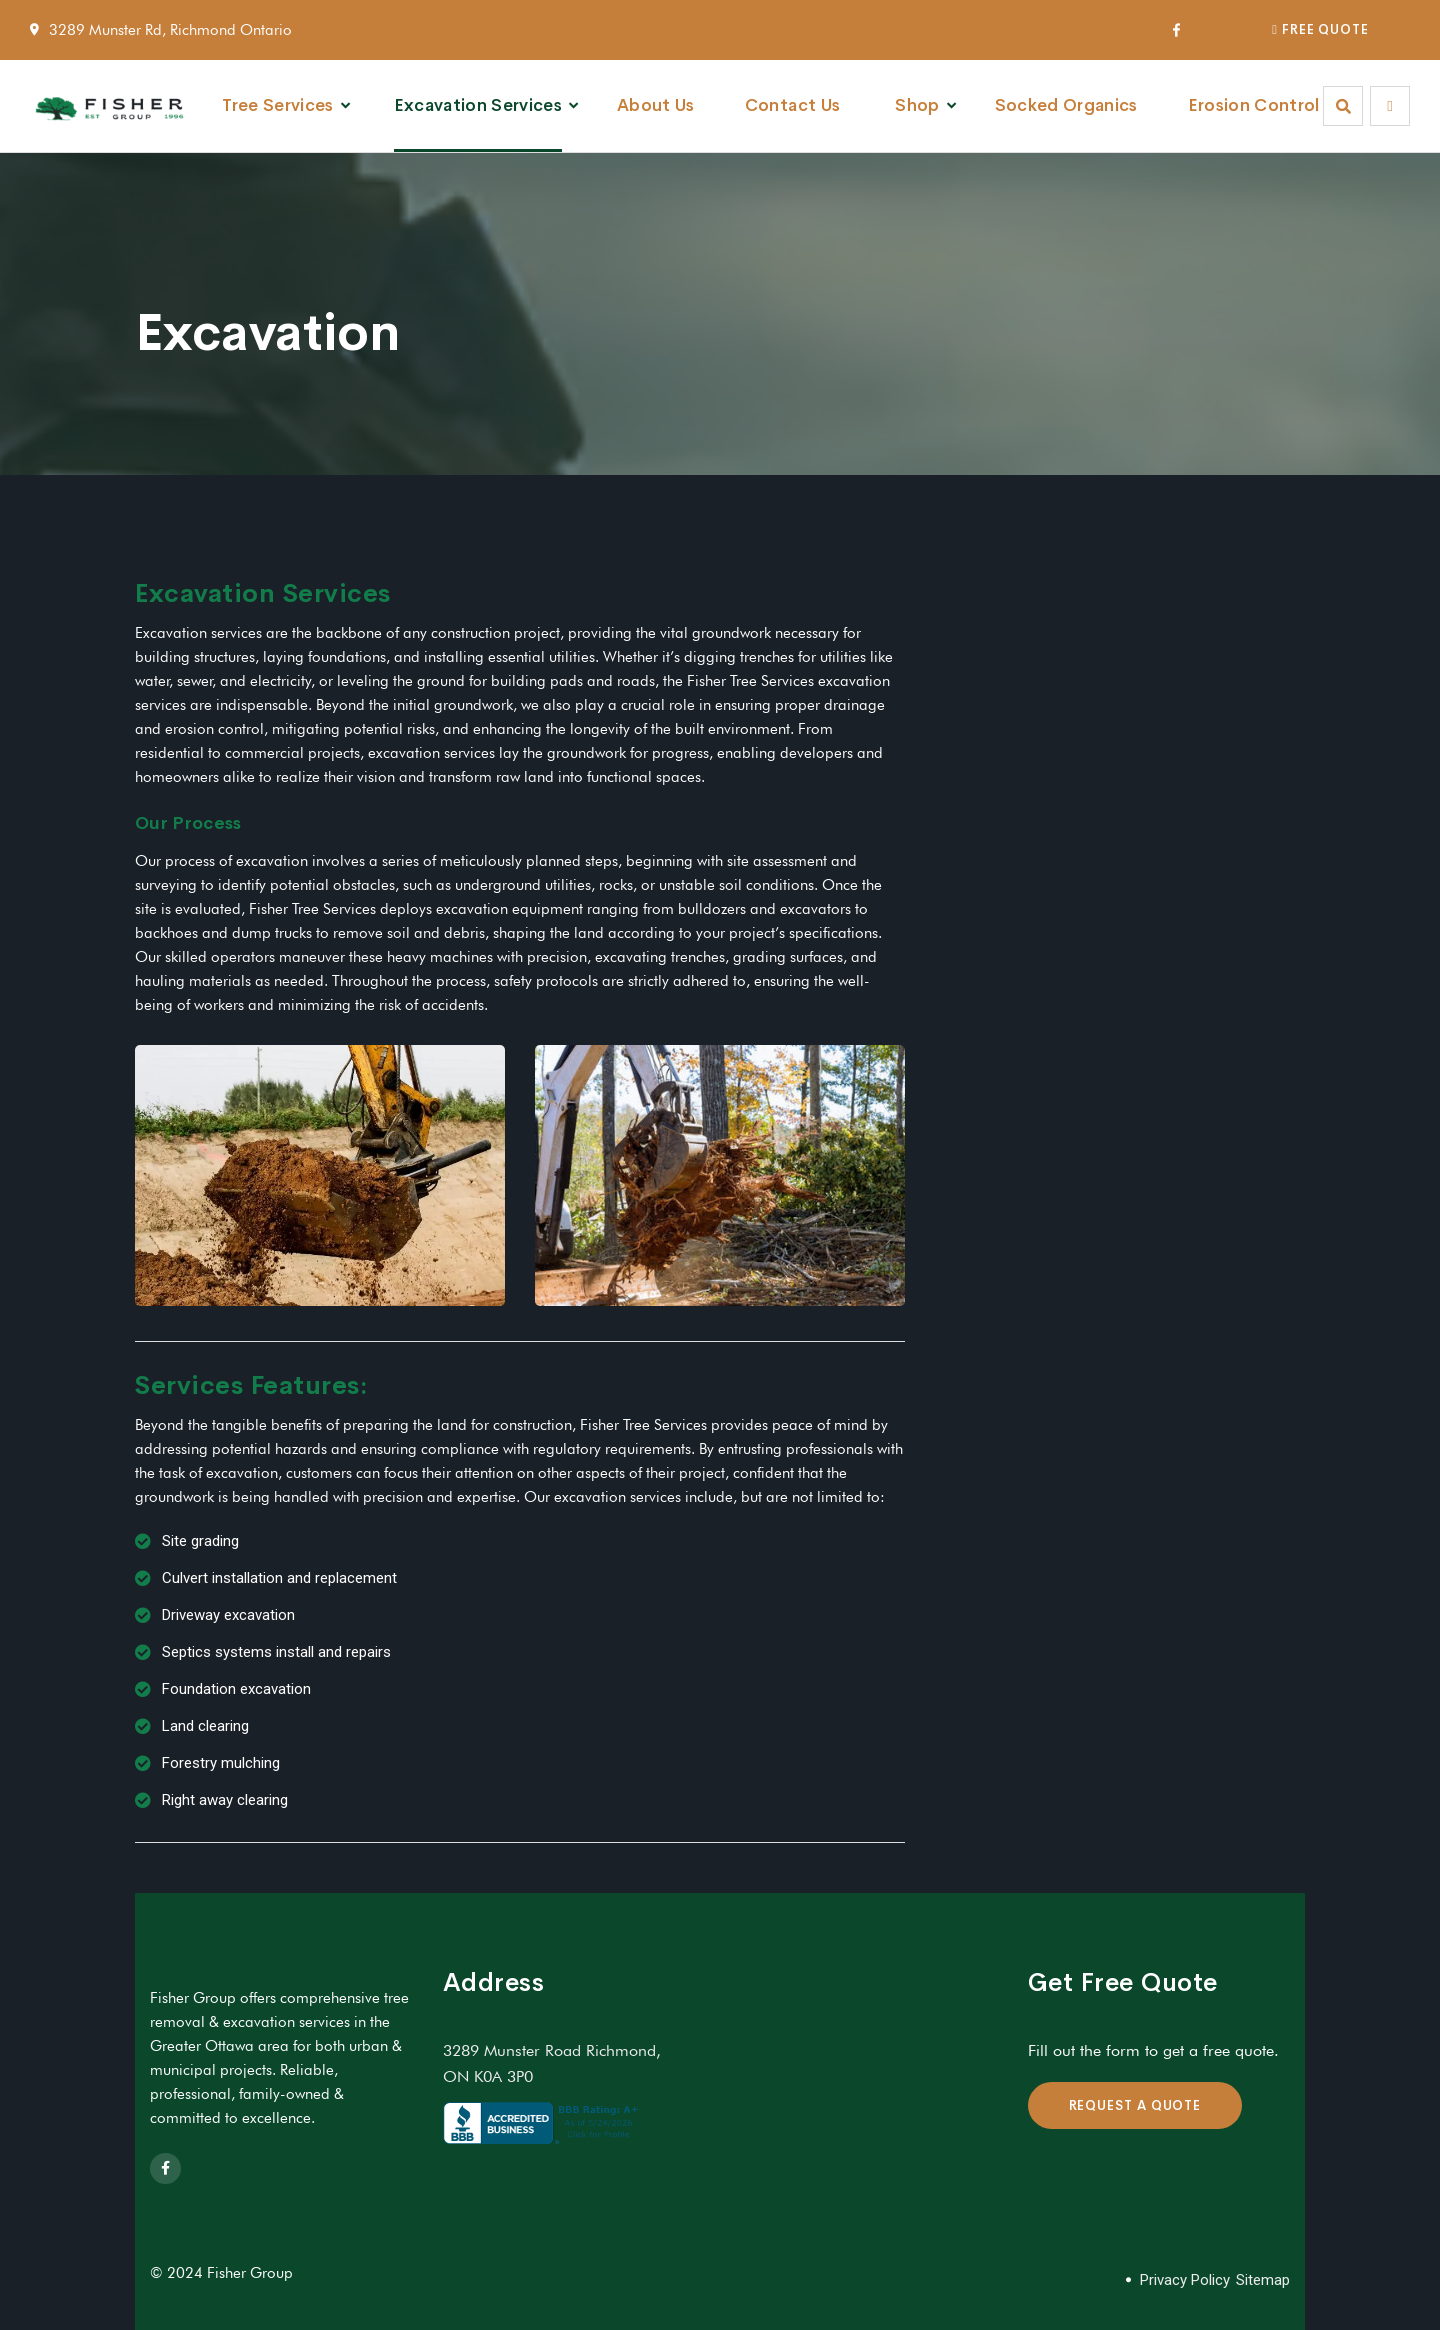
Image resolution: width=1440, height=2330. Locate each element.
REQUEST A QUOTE (1135, 2105)
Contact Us (792, 105)
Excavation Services (478, 105)
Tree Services (277, 105)
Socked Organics (1066, 105)
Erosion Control (1254, 105)
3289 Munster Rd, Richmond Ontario (170, 30)
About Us (656, 105)
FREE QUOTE (1320, 29)
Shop (917, 105)
